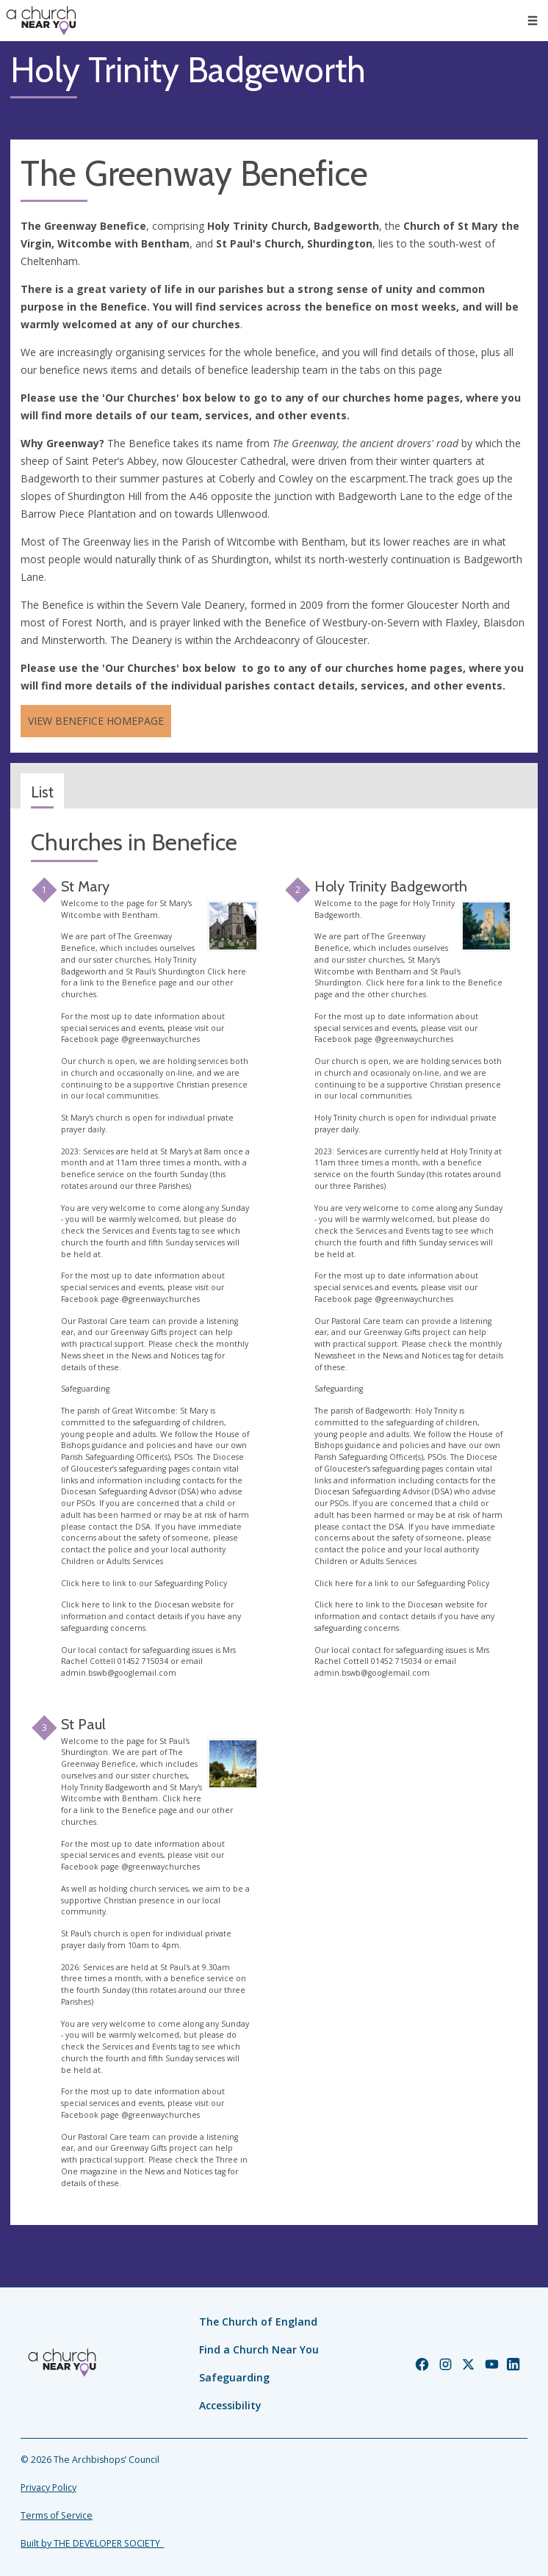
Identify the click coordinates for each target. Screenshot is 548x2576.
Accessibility (230, 2405)
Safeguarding (234, 2377)
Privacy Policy (48, 2487)
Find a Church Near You (259, 2349)
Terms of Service (57, 2515)
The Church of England (258, 2322)
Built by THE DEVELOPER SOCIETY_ (92, 2543)
